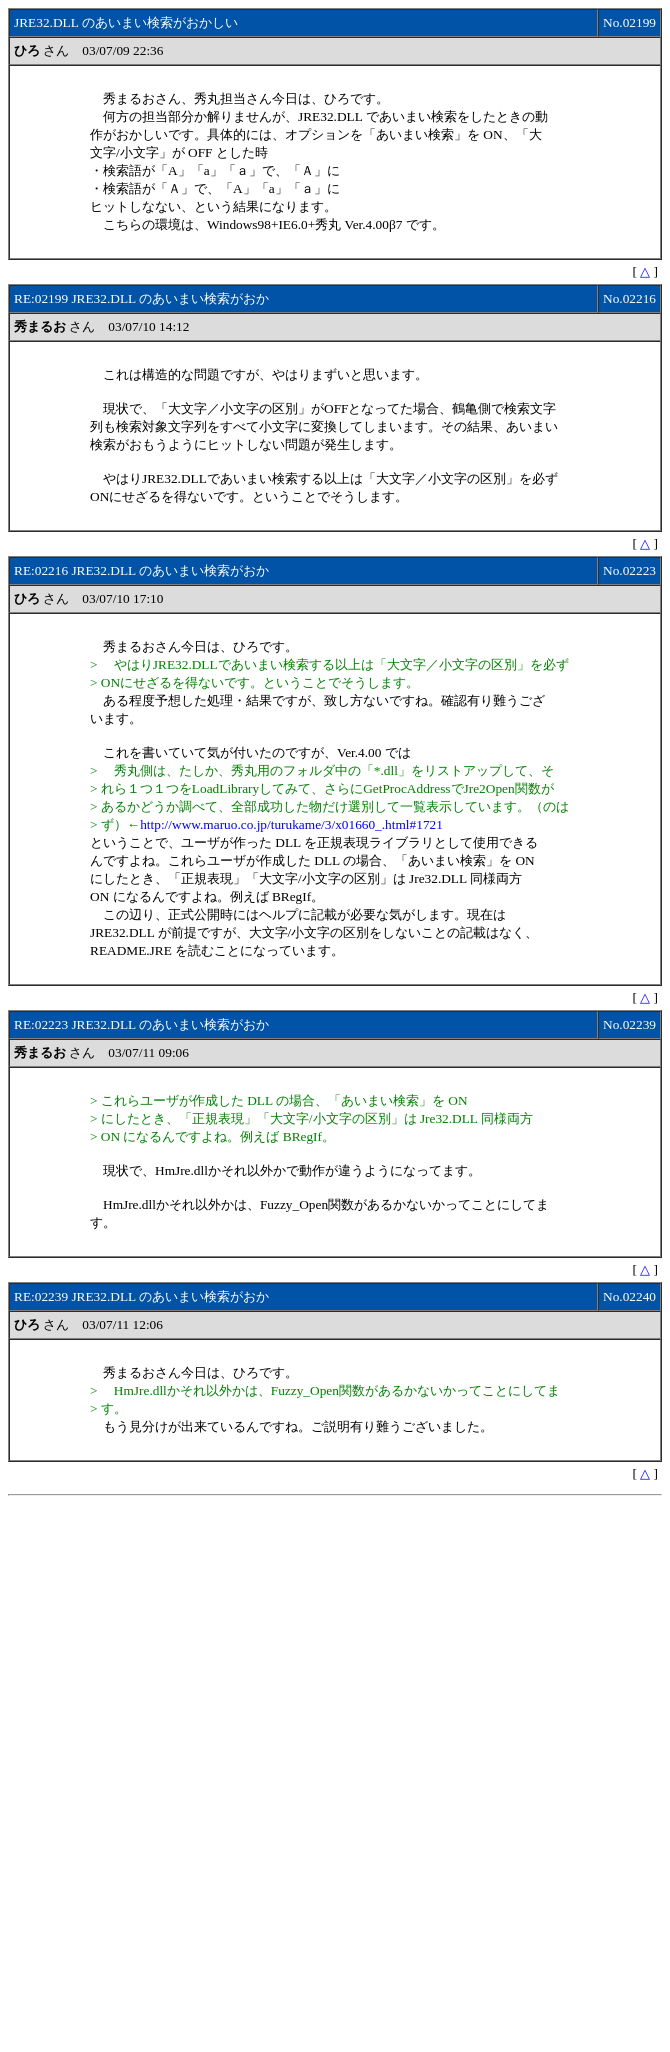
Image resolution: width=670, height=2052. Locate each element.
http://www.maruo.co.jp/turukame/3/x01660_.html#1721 (291, 824)
